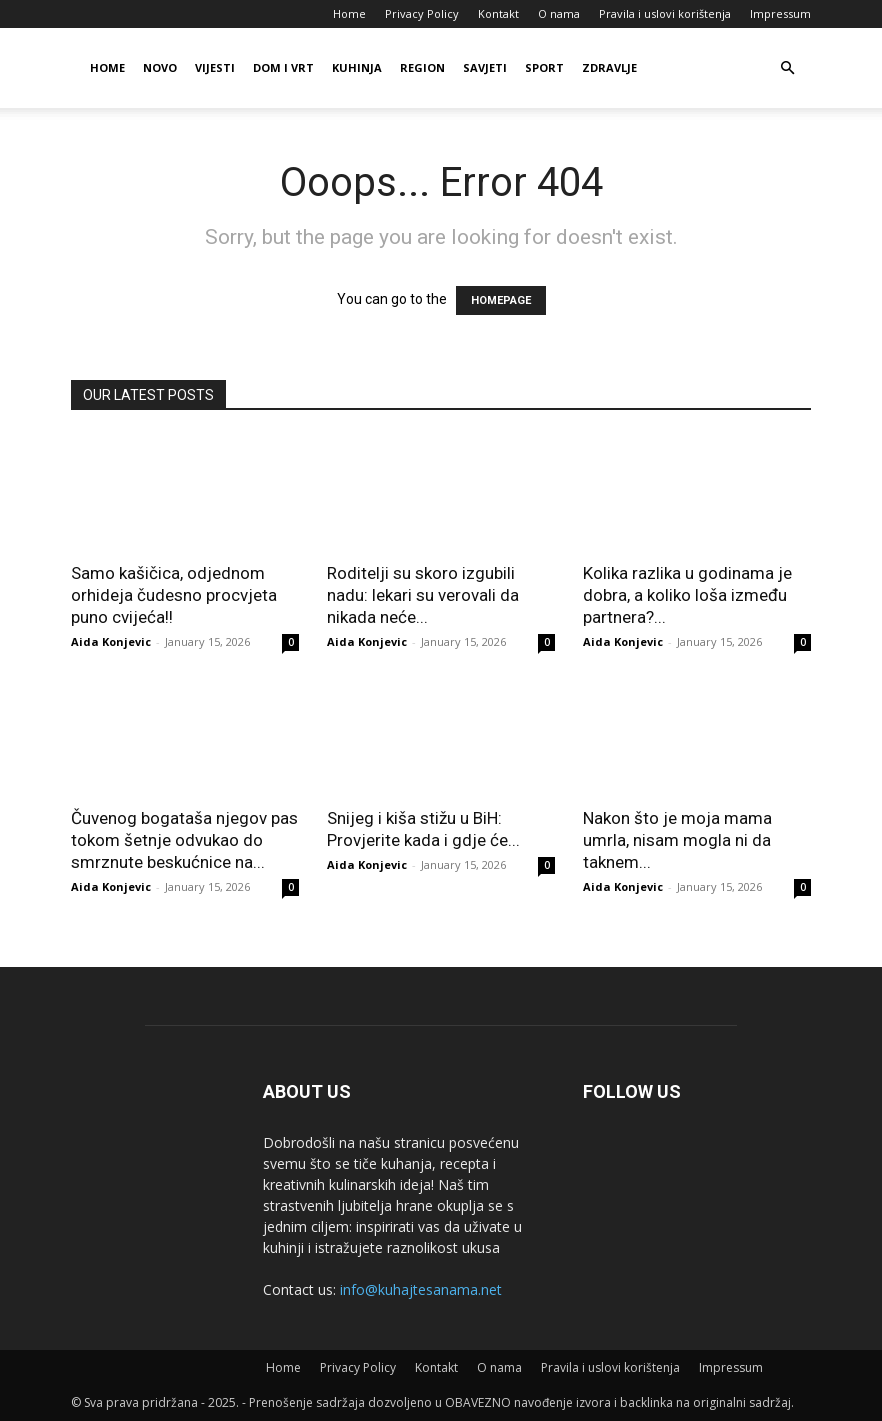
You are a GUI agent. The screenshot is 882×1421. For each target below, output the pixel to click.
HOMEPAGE (501, 300)
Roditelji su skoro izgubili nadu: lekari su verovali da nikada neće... (423, 595)
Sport (544, 67)
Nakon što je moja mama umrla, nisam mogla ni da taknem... (677, 840)
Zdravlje (609, 67)
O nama (559, 13)
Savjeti (485, 67)
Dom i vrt (283, 67)
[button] (787, 68)
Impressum (780, 13)
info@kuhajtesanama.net (421, 1289)
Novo (160, 67)
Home (349, 13)
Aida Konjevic (111, 641)
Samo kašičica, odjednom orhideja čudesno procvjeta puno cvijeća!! (174, 595)
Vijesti (215, 67)
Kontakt (498, 13)
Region (422, 67)
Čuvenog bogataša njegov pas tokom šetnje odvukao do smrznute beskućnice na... (184, 840)
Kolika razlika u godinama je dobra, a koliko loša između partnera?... (687, 595)
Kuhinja (357, 67)
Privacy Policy (422, 13)
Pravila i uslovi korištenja (665, 13)
